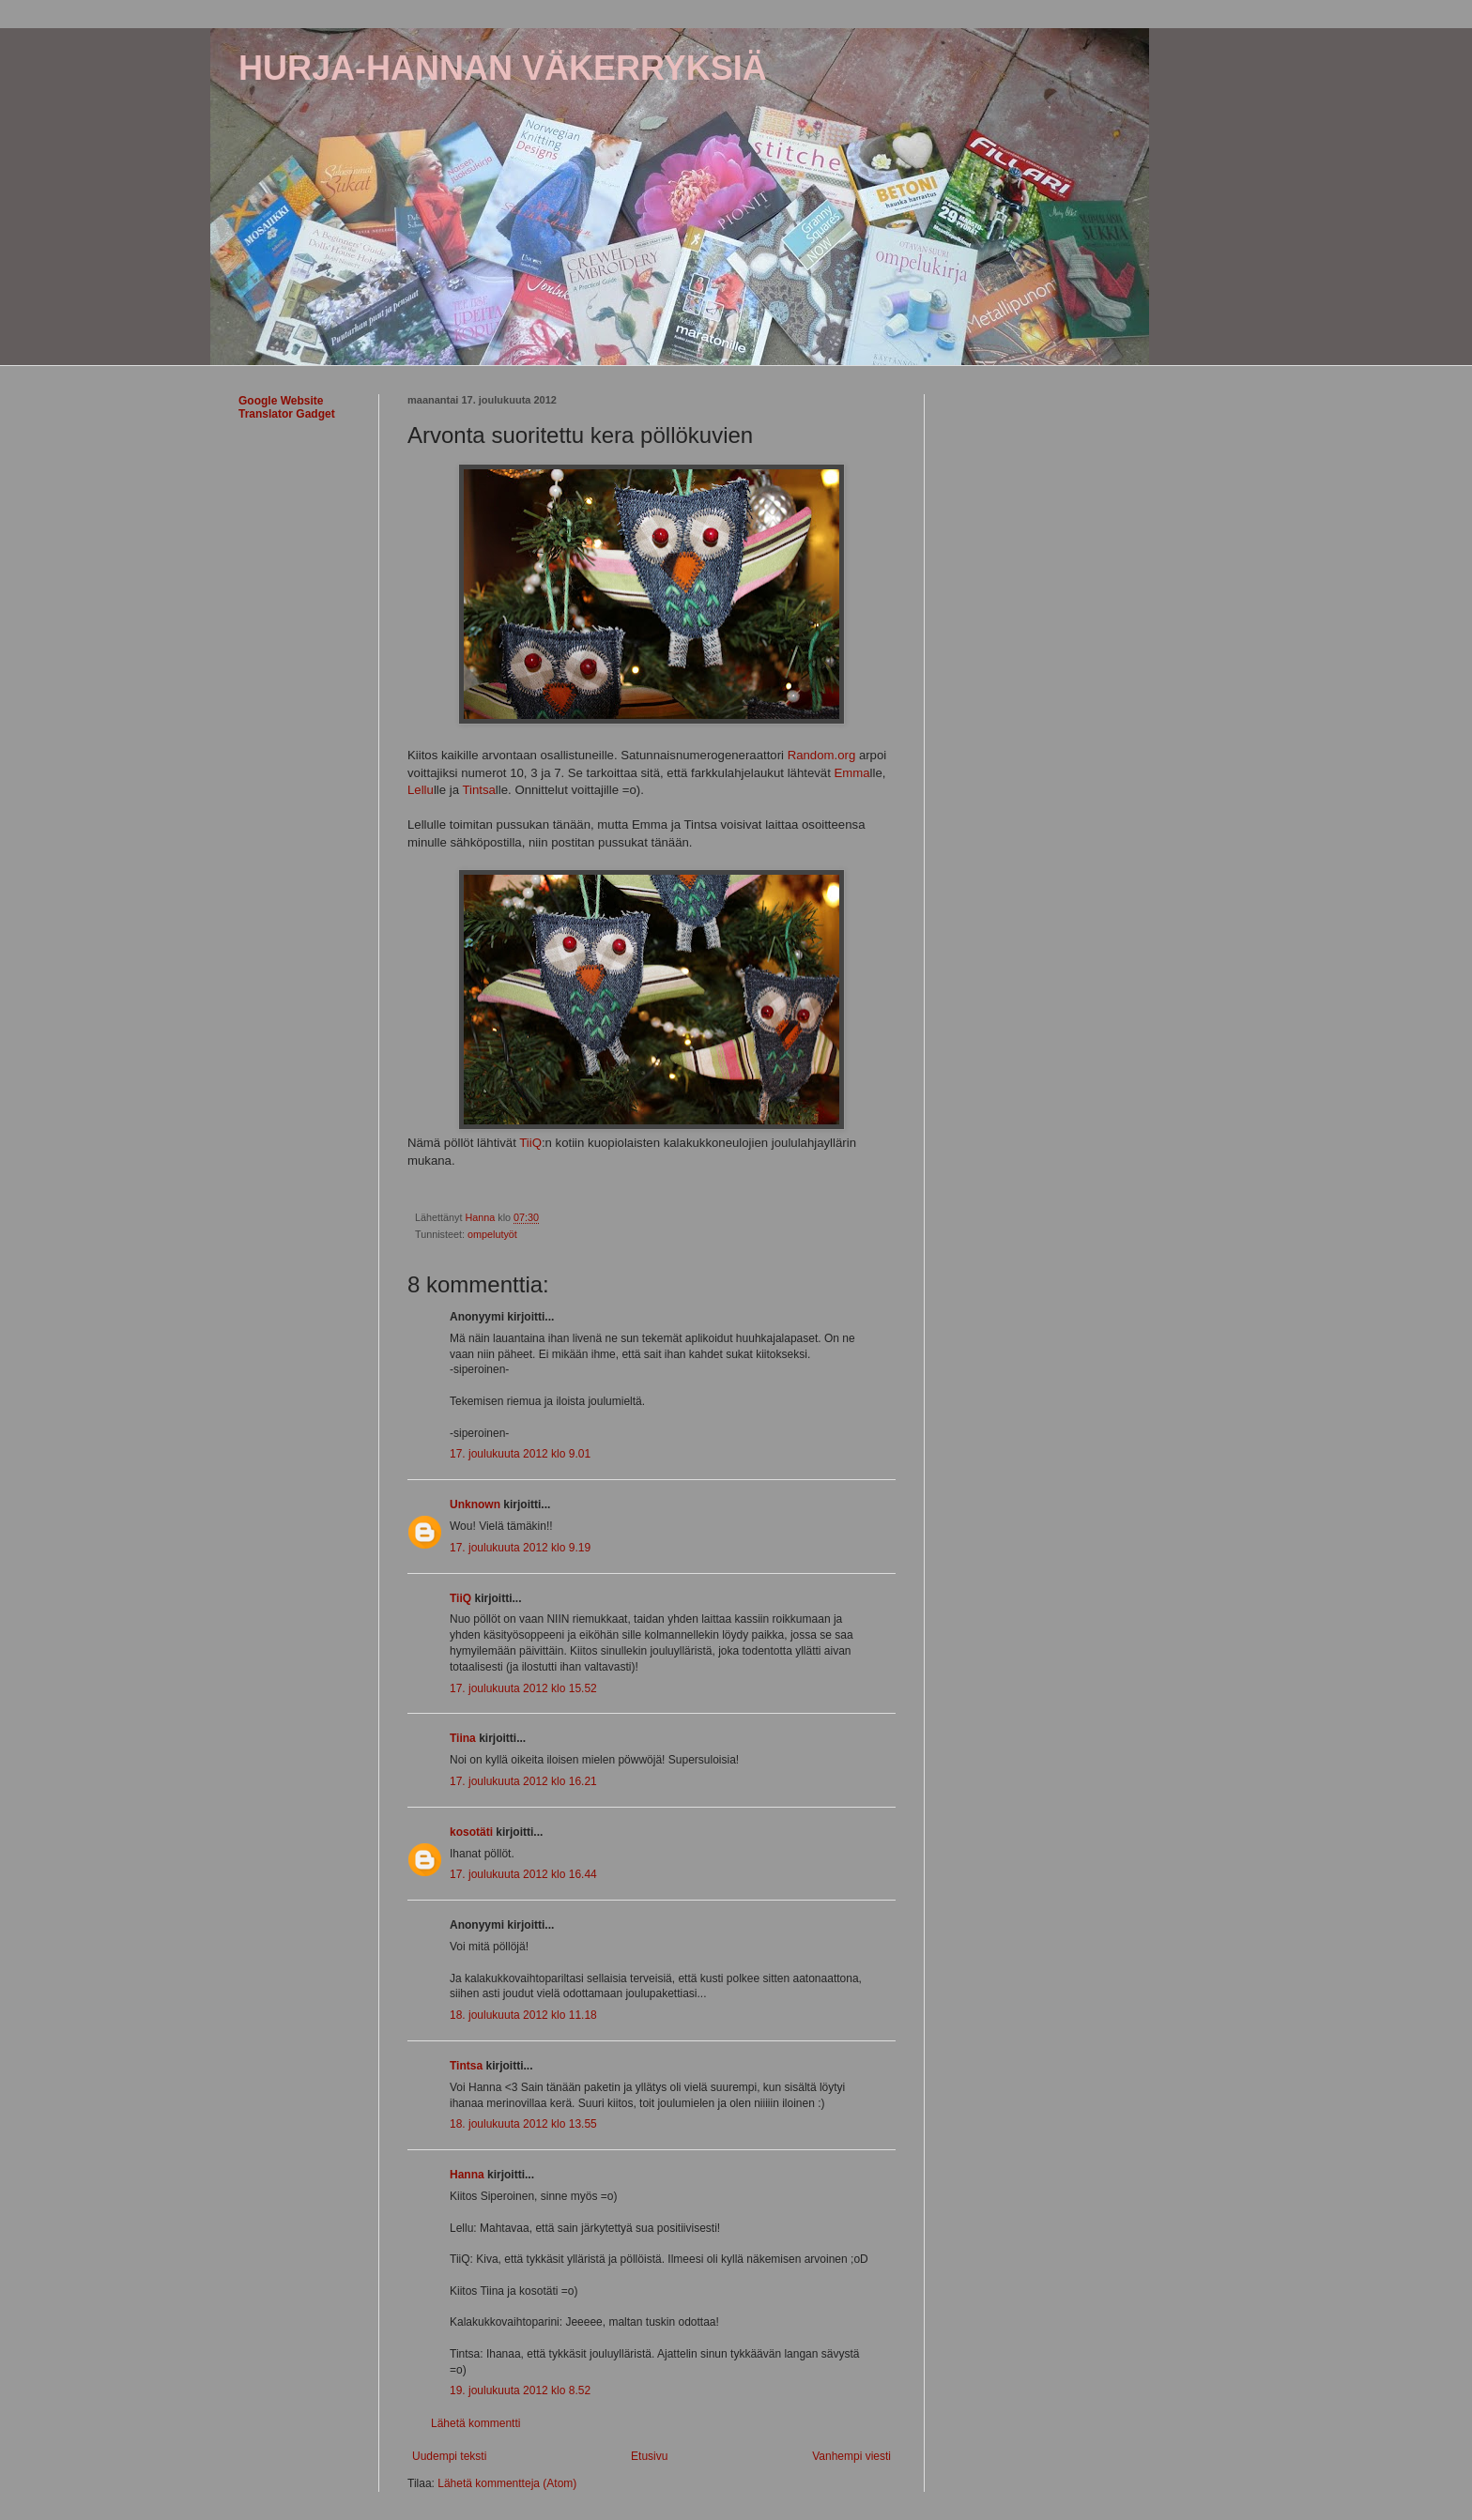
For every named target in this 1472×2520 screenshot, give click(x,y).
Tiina (463, 1738)
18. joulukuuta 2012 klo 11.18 (523, 2015)
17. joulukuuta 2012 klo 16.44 (523, 1874)
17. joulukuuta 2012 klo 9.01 (520, 1453)
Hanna (467, 2174)
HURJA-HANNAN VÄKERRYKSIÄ (502, 68)
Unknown (475, 1504)
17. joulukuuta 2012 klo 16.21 (523, 1781)
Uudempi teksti (449, 2456)
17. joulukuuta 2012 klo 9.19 (520, 1547)
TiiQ (530, 1143)
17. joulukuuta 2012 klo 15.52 (523, 1688)
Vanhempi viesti (851, 2456)
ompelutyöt (492, 1234)
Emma (851, 773)
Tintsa (478, 790)
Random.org (822, 755)
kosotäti (471, 1832)
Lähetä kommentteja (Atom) (506, 2483)
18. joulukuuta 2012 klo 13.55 (523, 2124)
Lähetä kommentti (475, 2423)
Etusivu (649, 2456)
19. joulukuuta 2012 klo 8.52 (520, 2390)
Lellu (420, 790)
